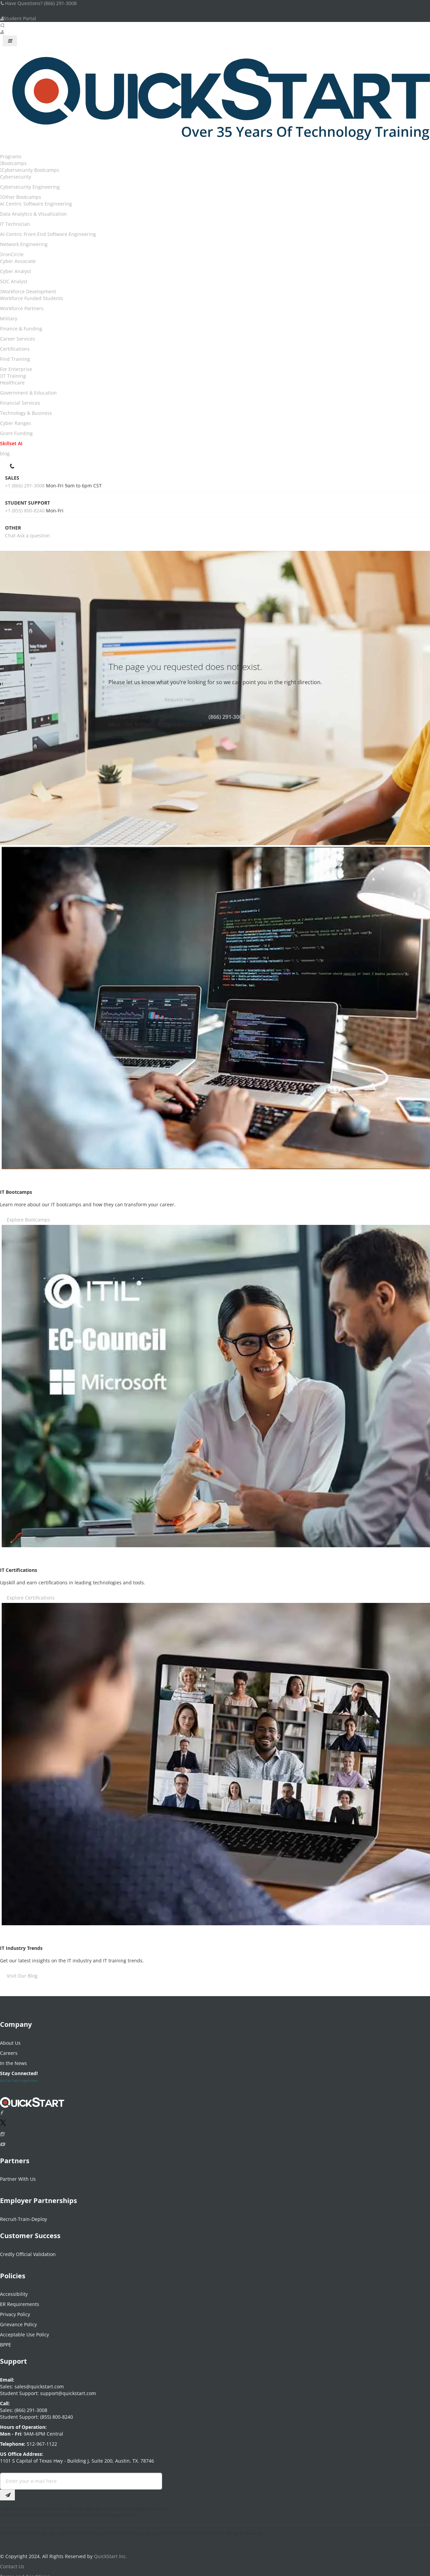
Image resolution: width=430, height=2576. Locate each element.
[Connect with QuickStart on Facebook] (1, 2108)
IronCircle (13, 254)
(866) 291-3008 (226, 717)
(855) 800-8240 (56, 2413)
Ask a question (33, 535)
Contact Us (12, 2562)
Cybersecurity (15, 176)
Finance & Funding (21, 328)
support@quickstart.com (67, 2389)
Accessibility (14, 2290)
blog (5, 453)
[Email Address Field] (81, 2477)
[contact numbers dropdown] (13, 465)
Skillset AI (11, 443)
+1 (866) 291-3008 (25, 485)
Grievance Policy (18, 2320)
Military (8, 318)
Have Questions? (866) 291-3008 (38, 3)
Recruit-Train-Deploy (23, 2215)
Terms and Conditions (25, 2572)
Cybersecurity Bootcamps (30, 170)
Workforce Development (29, 291)
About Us (10, 2039)
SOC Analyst (13, 281)
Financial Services (20, 403)
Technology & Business (26, 413)
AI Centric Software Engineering (36, 203)
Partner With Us (18, 2175)
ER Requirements (19, 2300)
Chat (10, 535)
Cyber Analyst (15, 271)
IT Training (14, 376)
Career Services (17, 339)
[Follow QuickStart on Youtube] (2, 2140)
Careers (9, 2049)
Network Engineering (24, 244)
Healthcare (12, 382)
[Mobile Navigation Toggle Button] (10, 40)
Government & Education (28, 393)
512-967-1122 (41, 2440)
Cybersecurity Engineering (30, 187)
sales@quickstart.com (38, 2382)
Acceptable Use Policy (24, 2330)
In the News (13, 2059)
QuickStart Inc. (110, 2552)
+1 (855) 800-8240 (25, 510)
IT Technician (15, 224)
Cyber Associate (18, 261)
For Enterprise (16, 369)
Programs (11, 156)
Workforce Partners (22, 308)
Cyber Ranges (15, 423)
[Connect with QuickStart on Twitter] (3, 2120)
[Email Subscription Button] (7, 2491)
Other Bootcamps (21, 197)
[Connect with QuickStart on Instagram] (2, 2130)
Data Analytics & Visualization (33, 214)
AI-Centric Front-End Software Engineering (48, 234)
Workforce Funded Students (31, 298)
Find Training (15, 359)
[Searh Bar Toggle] (2, 25)
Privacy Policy (15, 2310)
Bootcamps (14, 163)
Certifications (15, 349)
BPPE (5, 2340)
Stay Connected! (19, 2069)
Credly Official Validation (28, 2250)
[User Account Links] (2, 32)
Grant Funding (16, 433)
